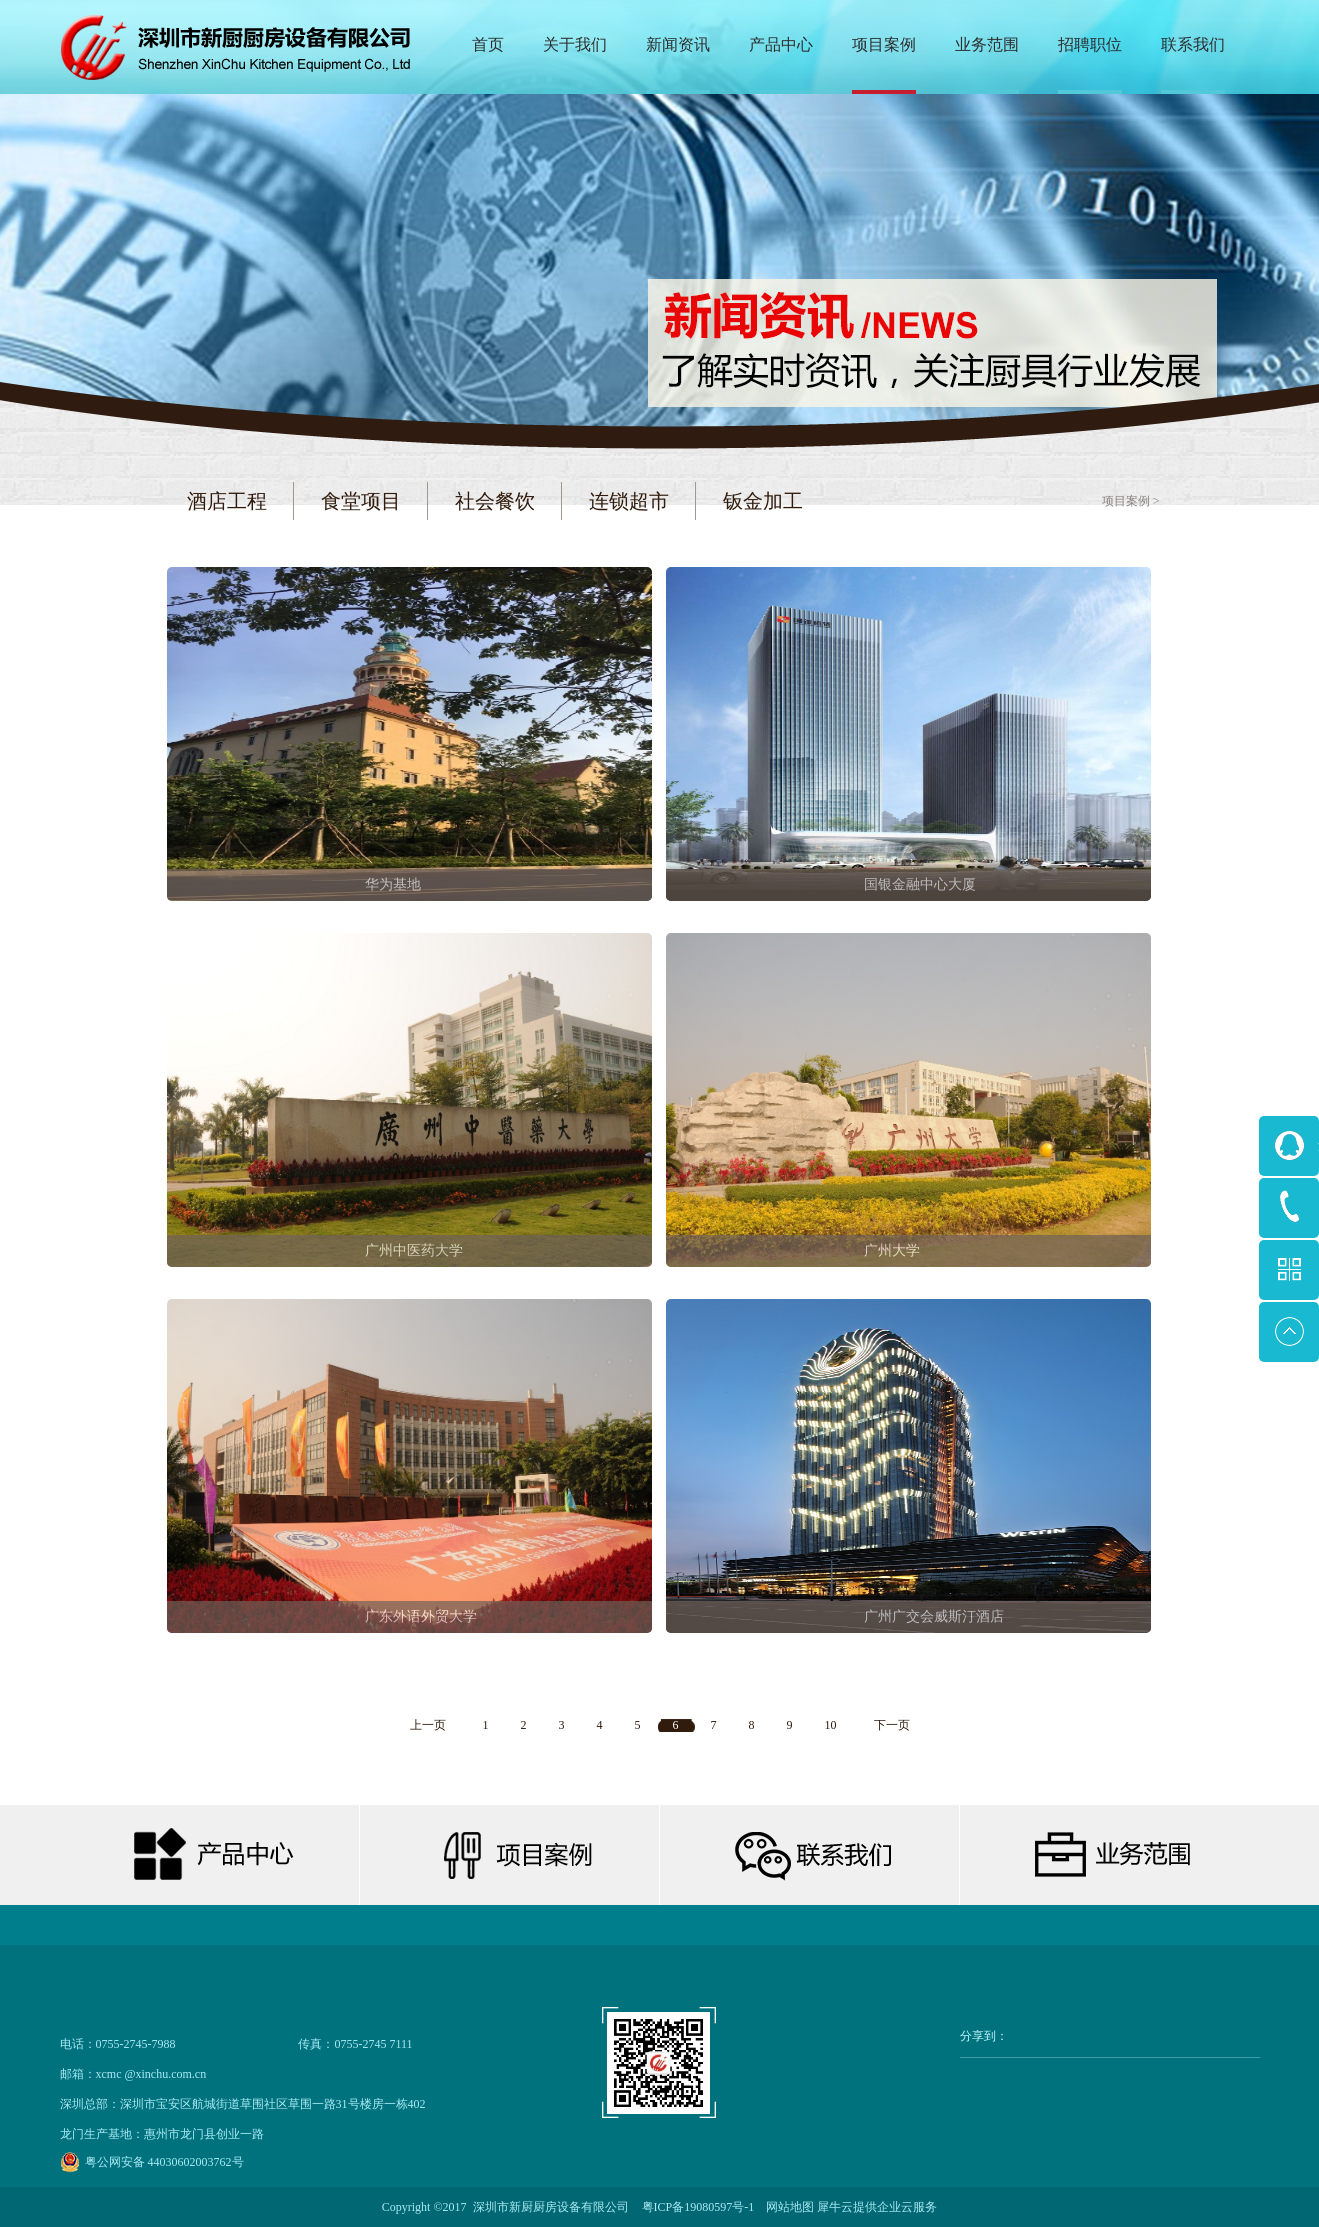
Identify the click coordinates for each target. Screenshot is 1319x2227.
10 (831, 1725)
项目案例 (1126, 501)
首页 (488, 44)
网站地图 (787, 2207)
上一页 (428, 1725)
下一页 (892, 1725)
